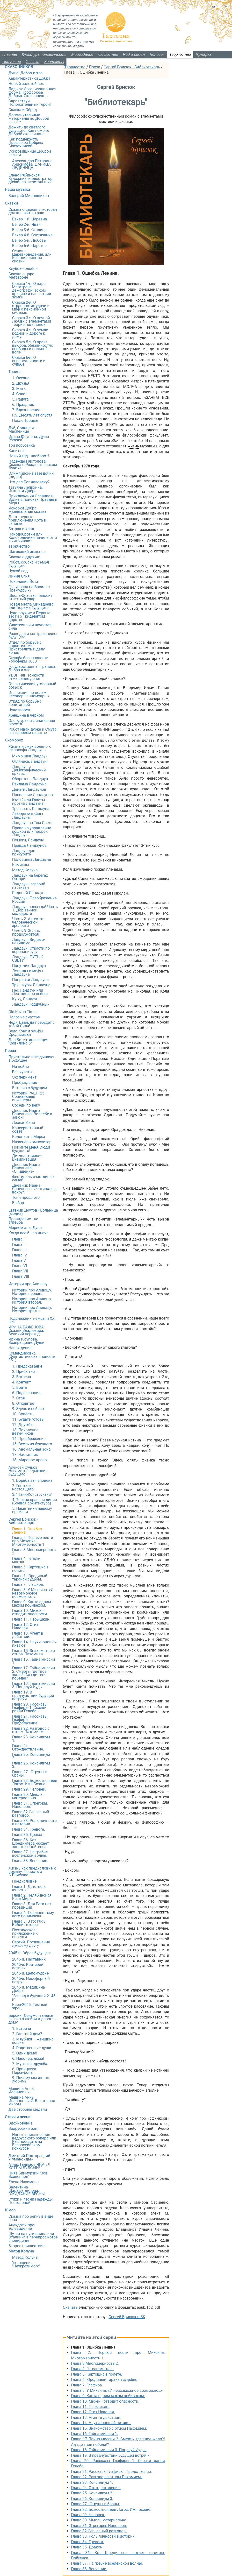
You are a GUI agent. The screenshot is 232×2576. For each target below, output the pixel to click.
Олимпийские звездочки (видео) (31, 475)
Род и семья (134, 54)
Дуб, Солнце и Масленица (21, 430)
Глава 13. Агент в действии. (96, 2417)
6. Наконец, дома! (28, 2058)
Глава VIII (20, 1276)
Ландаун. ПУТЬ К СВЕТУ (27, 959)
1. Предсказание (27, 1366)
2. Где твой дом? (27, 2034)
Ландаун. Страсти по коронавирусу (31, 950)
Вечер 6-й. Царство (29, 245)
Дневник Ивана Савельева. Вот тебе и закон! (32, 1114)
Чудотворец (19, 710)
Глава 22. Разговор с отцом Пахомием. (106, 2477)
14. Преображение (28, 1438)
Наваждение (19, 1348)
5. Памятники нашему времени (32, 1510)
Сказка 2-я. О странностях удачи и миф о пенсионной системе (31, 307)
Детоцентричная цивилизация (27, 1158)
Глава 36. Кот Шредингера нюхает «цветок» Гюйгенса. (30, 1843)
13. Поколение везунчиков (25, 1432)
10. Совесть (22, 1414)
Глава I (18, 1239)
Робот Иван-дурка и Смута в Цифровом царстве (32, 731)
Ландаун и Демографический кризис (29, 770)
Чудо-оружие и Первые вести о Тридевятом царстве (29, 616)
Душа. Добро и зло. (26, 73)
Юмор (10, 2210)
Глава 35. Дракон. (87, 2547)
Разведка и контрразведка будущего (33, 635)
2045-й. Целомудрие (30, 1973)
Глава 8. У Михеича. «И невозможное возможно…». (117, 2390)
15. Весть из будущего (32, 1444)
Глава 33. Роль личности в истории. (103, 2536)
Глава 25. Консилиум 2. (92, 2493)
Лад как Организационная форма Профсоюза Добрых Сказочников (32, 92)
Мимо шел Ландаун (30, 756)
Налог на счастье (24, 1017)
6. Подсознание (26, 1392)
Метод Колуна (25, 870)
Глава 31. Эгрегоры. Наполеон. (99, 2525)
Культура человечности (44, 54)
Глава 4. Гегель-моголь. (92, 2368)
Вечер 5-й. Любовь (29, 240)
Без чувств (22, 1072)
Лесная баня (23, 1122)
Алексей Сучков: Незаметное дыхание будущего (27, 1470)
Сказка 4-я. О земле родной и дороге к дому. (30, 333)
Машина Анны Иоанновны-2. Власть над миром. (31, 2100)
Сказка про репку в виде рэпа (30, 2218)
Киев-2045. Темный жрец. (29, 2006)
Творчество (180, 54)
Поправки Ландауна (30, 979)
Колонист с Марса (28, 1136)
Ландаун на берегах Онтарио (30, 877)
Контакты (54, 62)
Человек (157, 54)
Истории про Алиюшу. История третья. (32, 1309)
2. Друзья (20, 383)
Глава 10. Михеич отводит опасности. (105, 2401)
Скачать (71, 2307)
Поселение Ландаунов (32, 794)
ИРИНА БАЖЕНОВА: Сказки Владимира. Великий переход (26, 1330)
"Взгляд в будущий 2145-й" (34, 1998)
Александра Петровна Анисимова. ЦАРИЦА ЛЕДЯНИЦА (32, 164)
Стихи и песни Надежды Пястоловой (30, 2201)
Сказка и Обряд (22, 109)
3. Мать (19, 388)
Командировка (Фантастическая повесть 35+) (31, 1356)
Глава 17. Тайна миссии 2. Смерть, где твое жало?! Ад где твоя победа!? (33, 1673)
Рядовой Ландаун (28, 892)
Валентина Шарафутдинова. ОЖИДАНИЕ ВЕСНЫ (26, 2190)
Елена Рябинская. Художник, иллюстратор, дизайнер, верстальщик (30, 178)
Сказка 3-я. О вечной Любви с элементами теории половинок (31, 321)
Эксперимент (24, 1077)
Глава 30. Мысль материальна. (99, 2520)
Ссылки (32, 62)
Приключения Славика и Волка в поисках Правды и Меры (32, 499)
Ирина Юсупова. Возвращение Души (26, 1341)
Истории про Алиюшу (28, 1284)
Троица (15, 371)
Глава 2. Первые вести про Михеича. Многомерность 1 (32, 1541)
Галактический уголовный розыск (32, 686)
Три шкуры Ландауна (31, 985)
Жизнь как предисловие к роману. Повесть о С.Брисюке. (32, 1871)
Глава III (19, 1250)
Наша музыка (17, 189)
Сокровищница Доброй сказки (29, 153)
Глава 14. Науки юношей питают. (101, 2423)
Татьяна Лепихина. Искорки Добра (25, 489)
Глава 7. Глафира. (87, 2385)
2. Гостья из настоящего (23, 1487)
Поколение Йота (23, 581)
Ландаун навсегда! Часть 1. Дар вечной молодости (35, 910)
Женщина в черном (26, 715)
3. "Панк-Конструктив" (32, 1494)
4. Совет (19, 394)
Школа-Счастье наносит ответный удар (30, 597)
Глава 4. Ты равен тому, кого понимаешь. (33, 1914)
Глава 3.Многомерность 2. (95, 2363)
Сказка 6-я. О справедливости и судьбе (28, 361)
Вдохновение (20, 2123)
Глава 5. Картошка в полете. (96, 2374)
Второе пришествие (26, 2246)
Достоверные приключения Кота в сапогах (27, 520)
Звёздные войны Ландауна (27, 816)
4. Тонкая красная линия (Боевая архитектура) (34, 1501)
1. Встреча (21, 2028)
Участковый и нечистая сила (29, 627)
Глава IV (19, 1255)
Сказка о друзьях (24, 557)
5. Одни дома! (24, 2053)
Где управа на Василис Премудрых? (29, 589)
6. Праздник (23, 404)
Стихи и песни (17, 2117)
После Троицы (25, 420)
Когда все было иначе (28, 1233)
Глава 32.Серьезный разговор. (99, 2531)
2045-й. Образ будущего (29, 1953)
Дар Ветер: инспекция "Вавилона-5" (28, 1041)
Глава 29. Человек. (88, 2514)
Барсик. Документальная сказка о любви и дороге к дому (32, 2019)
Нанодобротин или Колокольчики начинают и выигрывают (32, 537)
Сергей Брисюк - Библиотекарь (132, 67)
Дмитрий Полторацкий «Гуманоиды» (29, 2157)
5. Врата (19, 1387)
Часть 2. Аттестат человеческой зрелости (28, 922)
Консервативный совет (27, 1130)
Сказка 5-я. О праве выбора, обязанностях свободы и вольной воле (32, 347)
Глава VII (20, 1271)
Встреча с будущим (29, 1088)
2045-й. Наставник (29, 1959)
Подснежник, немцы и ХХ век (31, 1320)
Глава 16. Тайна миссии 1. (94, 2433)
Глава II (19, 1244)
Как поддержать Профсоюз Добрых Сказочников (25, 142)
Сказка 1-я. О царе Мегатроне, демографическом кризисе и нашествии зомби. (31, 290)
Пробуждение (24, 1082)
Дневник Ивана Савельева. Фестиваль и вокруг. (34, 1188)
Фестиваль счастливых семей (33, 1178)
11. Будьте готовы (28, 1419)
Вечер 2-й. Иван (26, 224)
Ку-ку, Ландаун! (25, 999)
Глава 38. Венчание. (89, 2569)
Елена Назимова (23, 2182)
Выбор (18, 1202)
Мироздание (82, 54)
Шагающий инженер (27, 551)
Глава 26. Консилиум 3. (92, 2498)
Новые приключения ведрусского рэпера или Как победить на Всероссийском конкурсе (34, 2141)
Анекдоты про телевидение (21, 2227)
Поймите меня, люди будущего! (31, 1149)
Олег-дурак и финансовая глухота (31, 722)
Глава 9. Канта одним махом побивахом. (108, 2395)
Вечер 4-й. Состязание (32, 235)
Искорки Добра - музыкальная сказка (27, 510)
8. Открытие (23, 1403)
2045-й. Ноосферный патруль (31, 1980)
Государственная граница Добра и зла (31, 668)
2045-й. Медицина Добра (28, 1989)
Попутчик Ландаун (29, 965)
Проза (94, 67)
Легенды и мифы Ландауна (27, 973)
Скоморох (14, 740)
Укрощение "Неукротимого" (26, 2264)
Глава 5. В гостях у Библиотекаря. (28, 1923)
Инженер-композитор (31, 1142)
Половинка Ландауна (31, 859)
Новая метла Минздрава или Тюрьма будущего (30, 606)
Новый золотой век (26, 83)
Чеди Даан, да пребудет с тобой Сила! (31, 1024)
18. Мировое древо (29, 1460)
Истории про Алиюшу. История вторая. (32, 1301)
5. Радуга (20, 399)
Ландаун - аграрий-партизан (29, 886)
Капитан (16, 450)
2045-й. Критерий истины (27, 1966)
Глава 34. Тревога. (87, 2542)
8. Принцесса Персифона (24, 2071)
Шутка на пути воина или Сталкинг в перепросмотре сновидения (33, 2237)
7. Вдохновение (26, 410)
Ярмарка (203, 54)
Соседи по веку (26, 1105)
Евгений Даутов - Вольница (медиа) (33, 1212)
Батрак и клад (21, 529)
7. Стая (18, 1398)
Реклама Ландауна (29, 784)
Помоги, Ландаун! (28, 840)
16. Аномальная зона (31, 1449)
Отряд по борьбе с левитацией (25, 703)
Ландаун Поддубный (31, 1004)
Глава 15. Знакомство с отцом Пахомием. (109, 2428)
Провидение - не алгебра (23, 1221)
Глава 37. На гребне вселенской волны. (107, 2563)
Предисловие (24, 1881)
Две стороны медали (27, 2109)
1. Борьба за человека (32, 1480)
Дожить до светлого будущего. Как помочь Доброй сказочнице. (28, 130)
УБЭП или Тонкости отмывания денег (26, 677)
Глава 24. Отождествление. (96, 2487)
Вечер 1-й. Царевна (29, 219)
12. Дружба (22, 1424)
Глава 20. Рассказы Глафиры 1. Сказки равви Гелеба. (29, 1707)
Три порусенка (21, 445)
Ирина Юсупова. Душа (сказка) (28, 438)
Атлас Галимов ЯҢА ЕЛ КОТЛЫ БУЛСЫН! (29, 2166)
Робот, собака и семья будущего (28, 564)
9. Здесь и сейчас (28, 1408)
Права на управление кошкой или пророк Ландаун (31, 831)
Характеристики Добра (29, 78)
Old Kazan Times (22, 1011)
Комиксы (20, 864)
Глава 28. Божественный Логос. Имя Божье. (111, 2509)
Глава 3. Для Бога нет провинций (31, 1906)
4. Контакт (21, 1382)
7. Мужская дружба (29, 2063)
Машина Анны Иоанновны (21, 2090)
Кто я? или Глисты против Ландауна (28, 802)
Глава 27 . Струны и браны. (95, 2504)
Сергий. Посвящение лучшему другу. (31, 1944)
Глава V (19, 1260)
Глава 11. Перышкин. (90, 2406)
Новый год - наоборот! (28, 456)
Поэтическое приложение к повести (25, 1933)
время (83, 919)
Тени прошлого (26, 1197)
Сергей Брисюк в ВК (127, 2317)
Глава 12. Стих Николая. (93, 2412)
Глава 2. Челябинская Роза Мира (31, 1897)
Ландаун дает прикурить (24, 852)
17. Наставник (25, 1454)
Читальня (11, 62)
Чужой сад (18, 571)
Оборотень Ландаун (30, 778)
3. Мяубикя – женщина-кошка (33, 2041)
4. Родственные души (31, 2048)
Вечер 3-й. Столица (29, 229)
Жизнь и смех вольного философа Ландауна (29, 748)
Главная (9, 54)
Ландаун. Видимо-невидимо (28, 941)
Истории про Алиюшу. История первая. (32, 1292)
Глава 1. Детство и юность (29, 1888)
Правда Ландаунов (29, 845)
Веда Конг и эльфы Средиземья (25, 1033)
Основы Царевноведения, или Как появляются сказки (31, 256)
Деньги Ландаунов (29, 789)
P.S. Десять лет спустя (32, 415)
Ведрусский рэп (22, 2128)
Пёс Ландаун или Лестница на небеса (30, 992)
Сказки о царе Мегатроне (21, 276)
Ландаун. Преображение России (34, 900)
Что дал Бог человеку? (29, 482)
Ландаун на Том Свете (32, 822)
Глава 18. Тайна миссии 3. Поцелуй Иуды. (108, 2450)
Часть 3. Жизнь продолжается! (26, 933)
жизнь (133, 446)
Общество (108, 54)
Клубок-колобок (23, 268)
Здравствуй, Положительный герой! (29, 103)
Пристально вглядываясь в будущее (31, 1059)
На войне (20, 1066)
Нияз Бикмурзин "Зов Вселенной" (27, 2175)
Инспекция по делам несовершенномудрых (28, 694)
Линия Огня (19, 576)
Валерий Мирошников (28, 195)
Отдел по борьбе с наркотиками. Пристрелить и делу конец (26, 647)
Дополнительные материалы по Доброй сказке (28, 118)
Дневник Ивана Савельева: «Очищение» (26, 1168)
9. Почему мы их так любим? (30, 2079)
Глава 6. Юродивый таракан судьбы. (104, 2379)
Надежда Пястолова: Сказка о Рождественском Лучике (32, 464)
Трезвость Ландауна (30, 808)
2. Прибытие (23, 1371)
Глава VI (19, 1265)
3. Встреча (21, 1377)
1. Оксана (20, 378)
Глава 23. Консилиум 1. (92, 2482)
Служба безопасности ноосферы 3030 (28, 659)
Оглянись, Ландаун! (30, 761)
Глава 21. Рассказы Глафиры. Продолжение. (111, 2471)
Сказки (11, 203)
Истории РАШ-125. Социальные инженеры (28, 1096)
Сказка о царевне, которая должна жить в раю (32, 211)
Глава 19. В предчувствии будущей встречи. (111, 2455)
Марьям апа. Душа (25, 1227)
